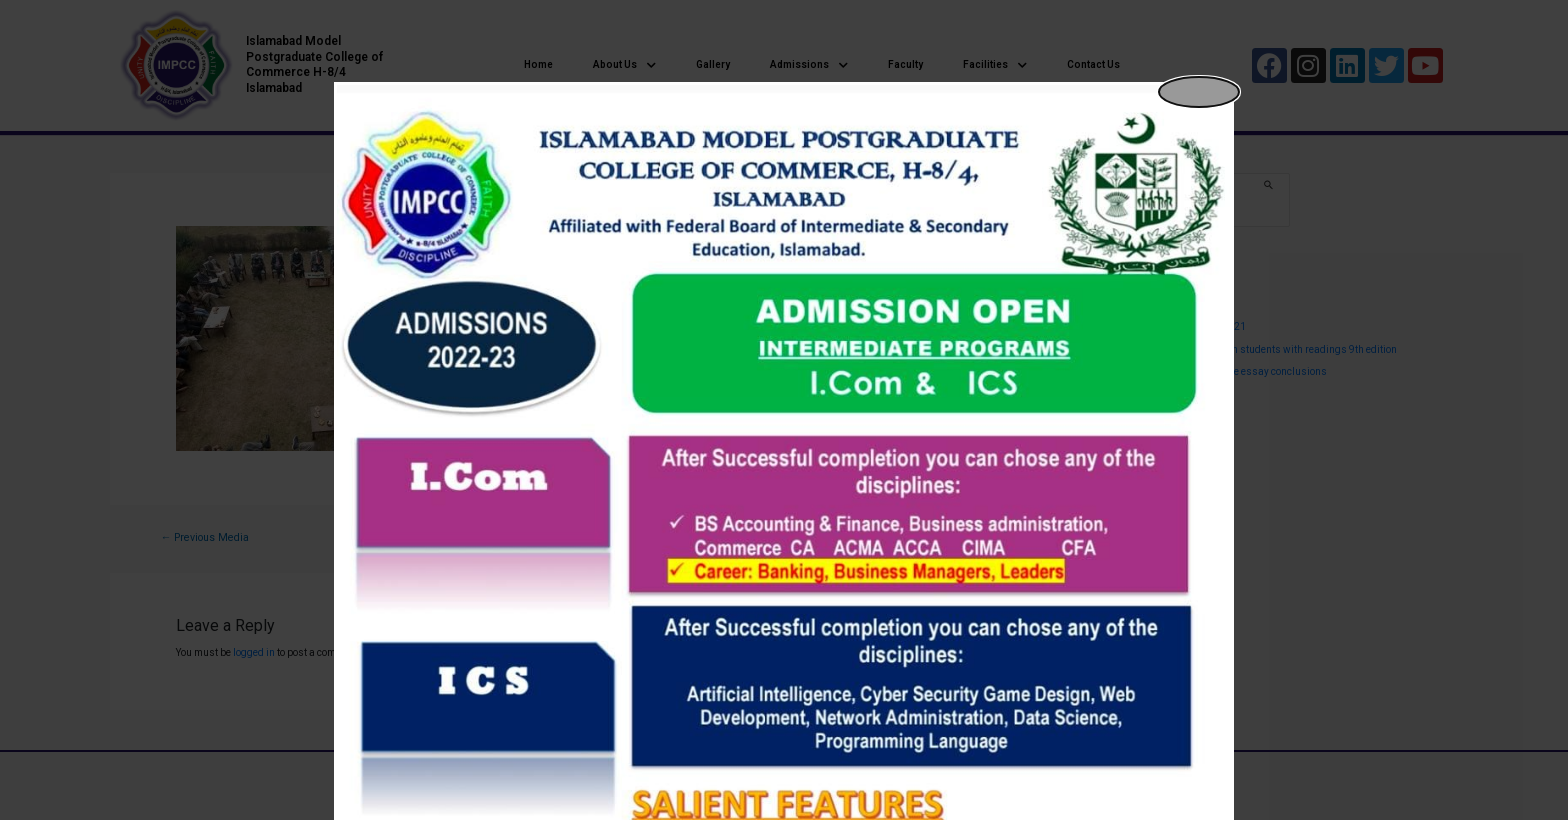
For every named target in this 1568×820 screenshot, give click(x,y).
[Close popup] (1199, 92)
